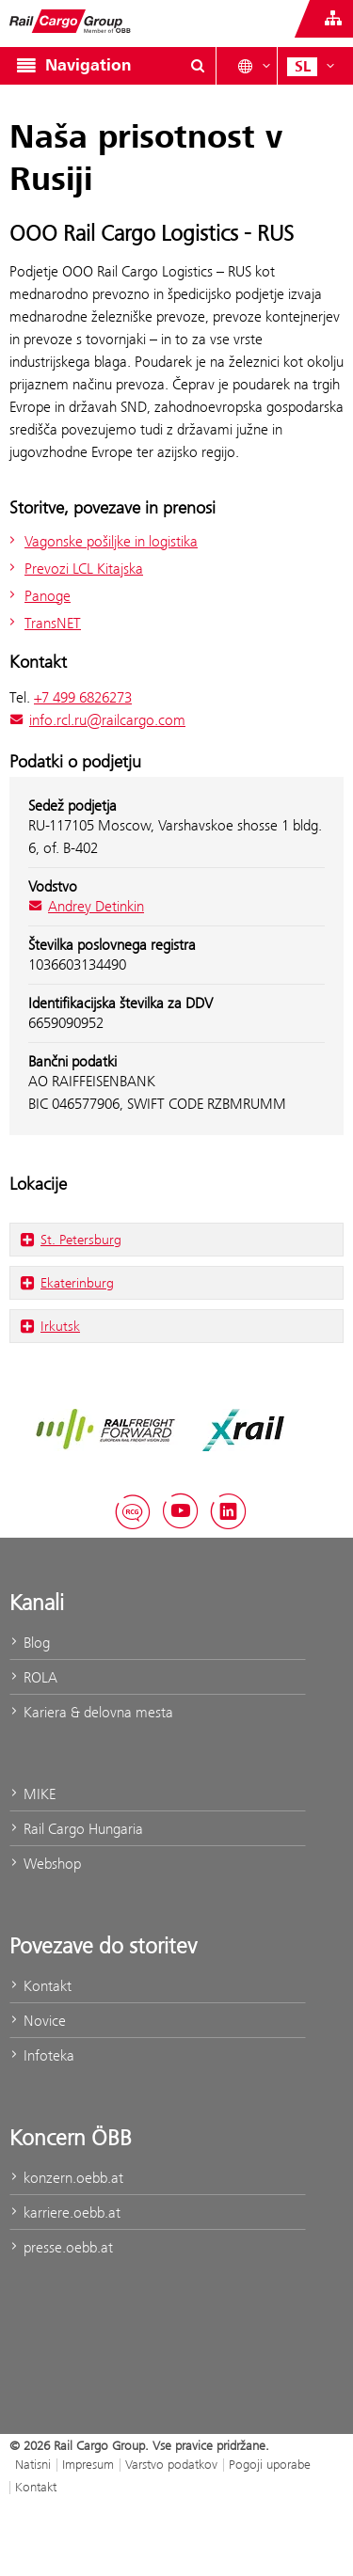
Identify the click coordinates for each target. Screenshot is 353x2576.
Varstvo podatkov (171, 2464)
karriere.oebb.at (64, 2212)
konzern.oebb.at (66, 2178)
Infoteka (41, 2055)
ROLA (33, 1677)
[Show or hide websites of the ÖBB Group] (333, 19)
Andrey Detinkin (86, 906)
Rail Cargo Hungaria (76, 1829)
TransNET (43, 623)
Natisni (33, 2464)
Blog (29, 1642)
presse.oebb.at (61, 2247)
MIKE (32, 1794)
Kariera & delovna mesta (91, 1712)
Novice (37, 2021)
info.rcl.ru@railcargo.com (97, 720)
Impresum (88, 2464)
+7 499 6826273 (83, 697)
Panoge (38, 596)
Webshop (45, 1864)
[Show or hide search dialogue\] (198, 66)
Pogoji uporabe (270, 2464)
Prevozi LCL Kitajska (74, 568)
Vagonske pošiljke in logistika (101, 541)
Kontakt (40, 1986)
